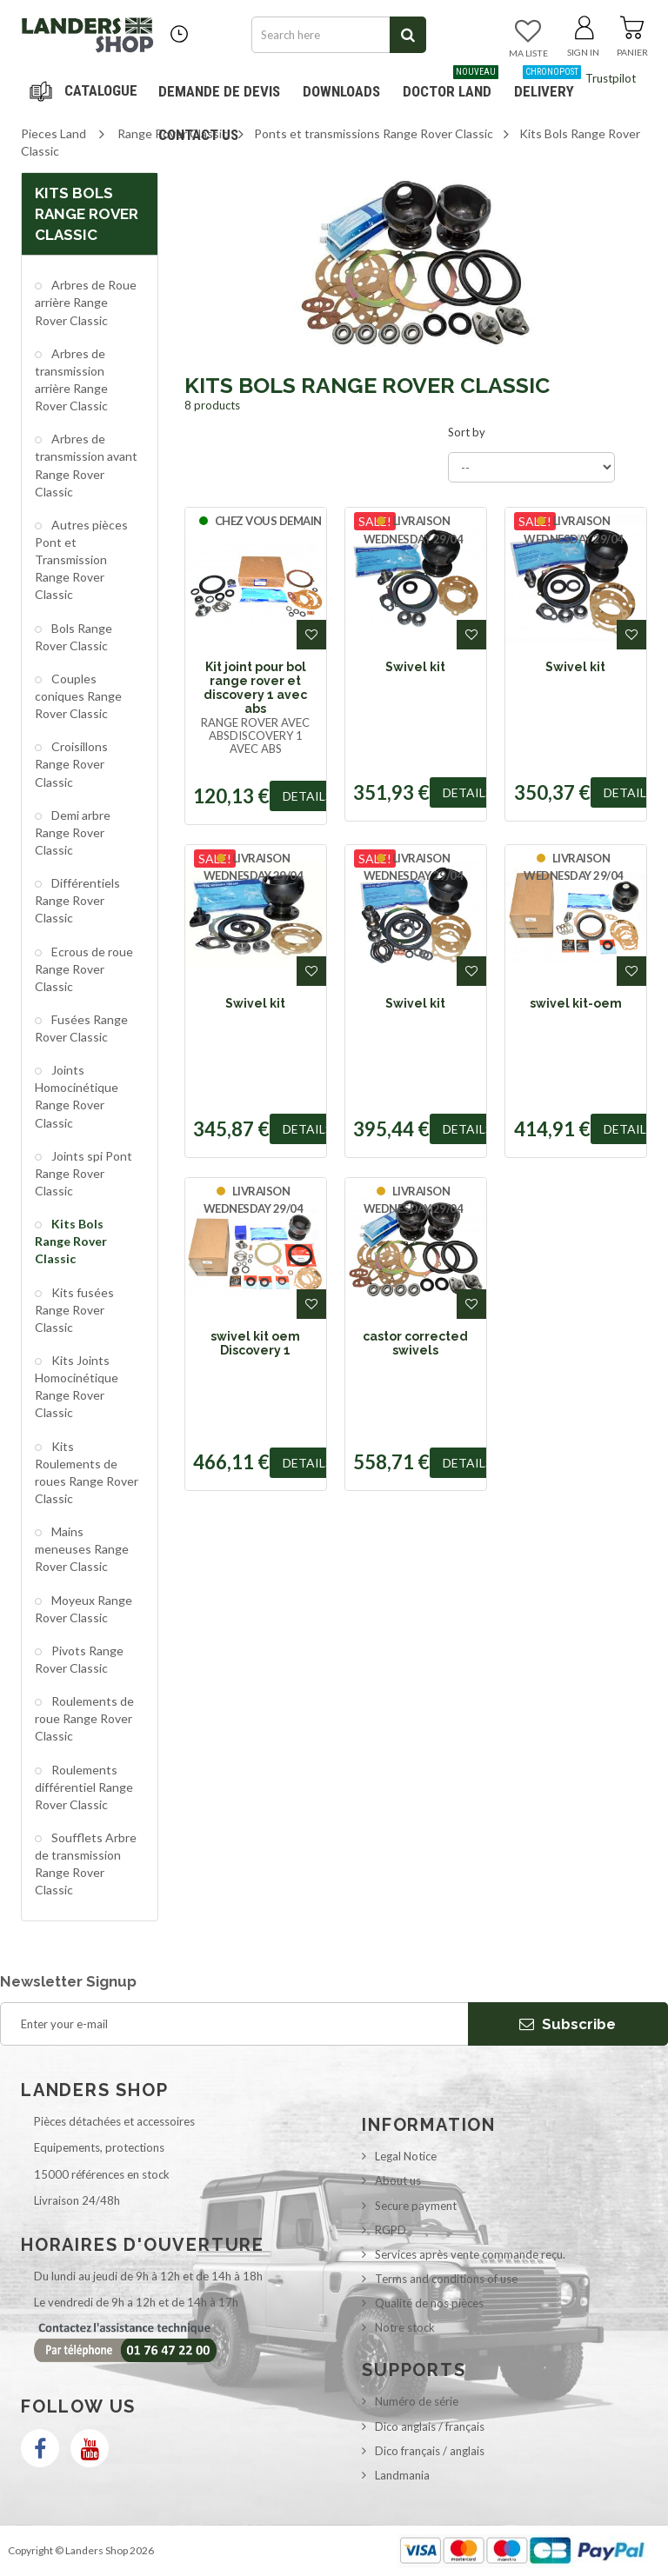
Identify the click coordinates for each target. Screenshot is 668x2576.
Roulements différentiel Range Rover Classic (84, 1787)
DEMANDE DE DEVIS (219, 91)
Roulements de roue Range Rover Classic (84, 1718)
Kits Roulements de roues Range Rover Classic (86, 1472)
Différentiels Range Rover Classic (77, 900)
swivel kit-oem (576, 1003)
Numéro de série (416, 2401)
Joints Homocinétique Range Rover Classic (76, 1095)
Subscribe (567, 2024)
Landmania (402, 2475)
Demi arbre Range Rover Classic (72, 832)
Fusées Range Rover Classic (81, 1028)
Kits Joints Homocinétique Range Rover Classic (76, 1386)
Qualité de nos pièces (429, 2303)
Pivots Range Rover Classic (79, 1659)
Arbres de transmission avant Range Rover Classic (86, 464)
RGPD (390, 2230)
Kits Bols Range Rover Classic (71, 1241)
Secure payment (416, 2206)
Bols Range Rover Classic (73, 637)
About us (398, 2180)
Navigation (86, 91)
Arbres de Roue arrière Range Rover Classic (86, 302)
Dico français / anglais (429, 2451)
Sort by (466, 432)
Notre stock (405, 2327)
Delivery (547, 85)
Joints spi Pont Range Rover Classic (83, 1173)
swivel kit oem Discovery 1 (255, 1343)
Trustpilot (610, 78)
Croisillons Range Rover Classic (71, 764)
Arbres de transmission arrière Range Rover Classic (71, 379)
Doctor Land (450, 85)
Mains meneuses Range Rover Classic (82, 1549)
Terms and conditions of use (446, 2279)
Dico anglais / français (429, 2426)
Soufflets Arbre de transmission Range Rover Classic (86, 1863)
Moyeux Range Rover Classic (83, 1609)
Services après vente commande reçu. (470, 2254)
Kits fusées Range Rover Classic (74, 1310)
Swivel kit (415, 667)
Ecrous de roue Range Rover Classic (84, 969)
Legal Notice (406, 2156)
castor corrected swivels (415, 1343)
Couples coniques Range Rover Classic (78, 696)
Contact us (198, 134)
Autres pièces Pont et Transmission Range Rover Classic (81, 559)
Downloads (341, 91)
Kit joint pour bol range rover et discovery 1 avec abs (255, 688)
